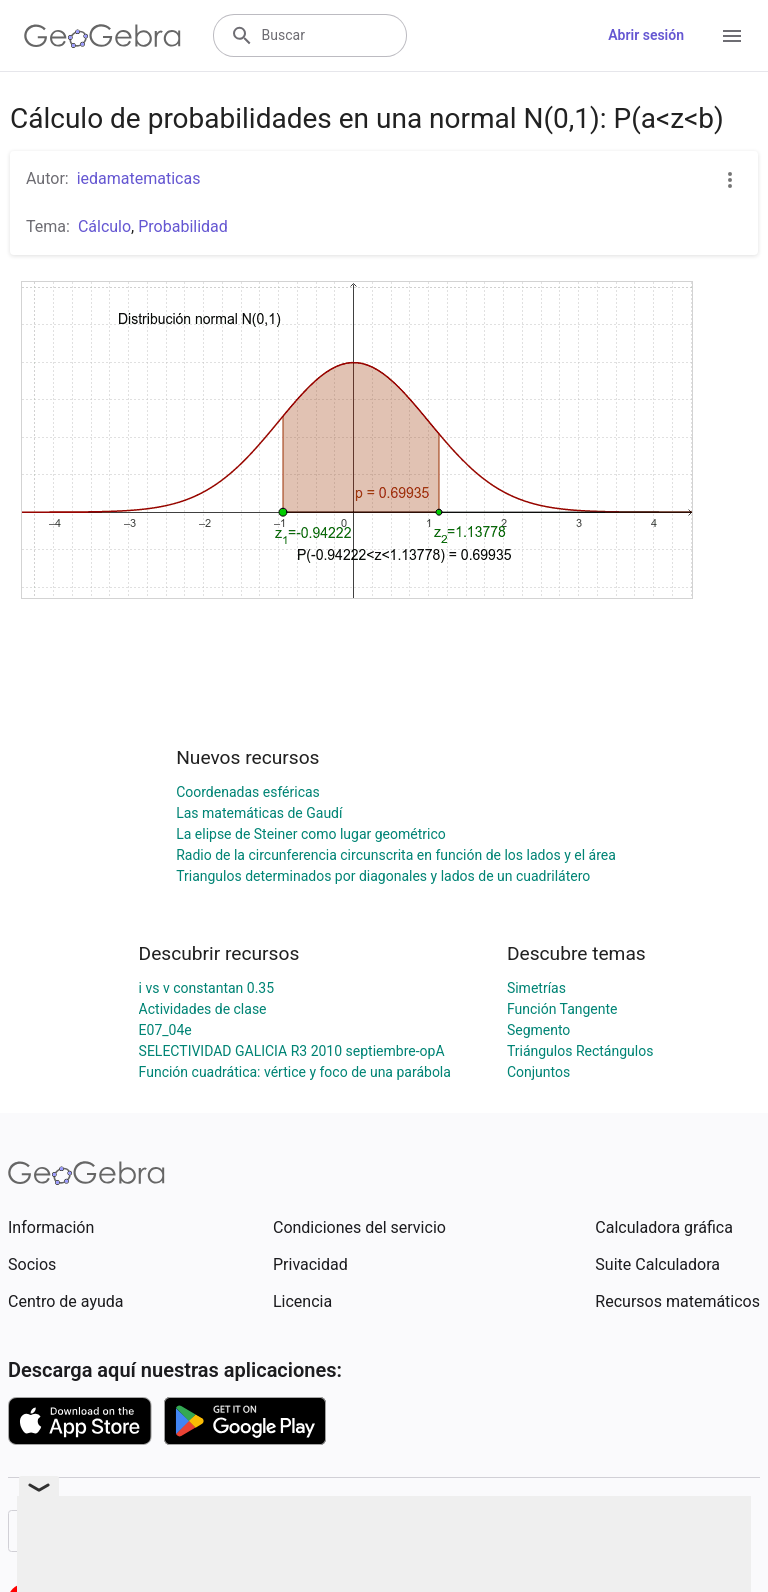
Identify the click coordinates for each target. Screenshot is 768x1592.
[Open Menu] (732, 36)
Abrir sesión (646, 35)
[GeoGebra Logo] (102, 36)
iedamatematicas (139, 178)
